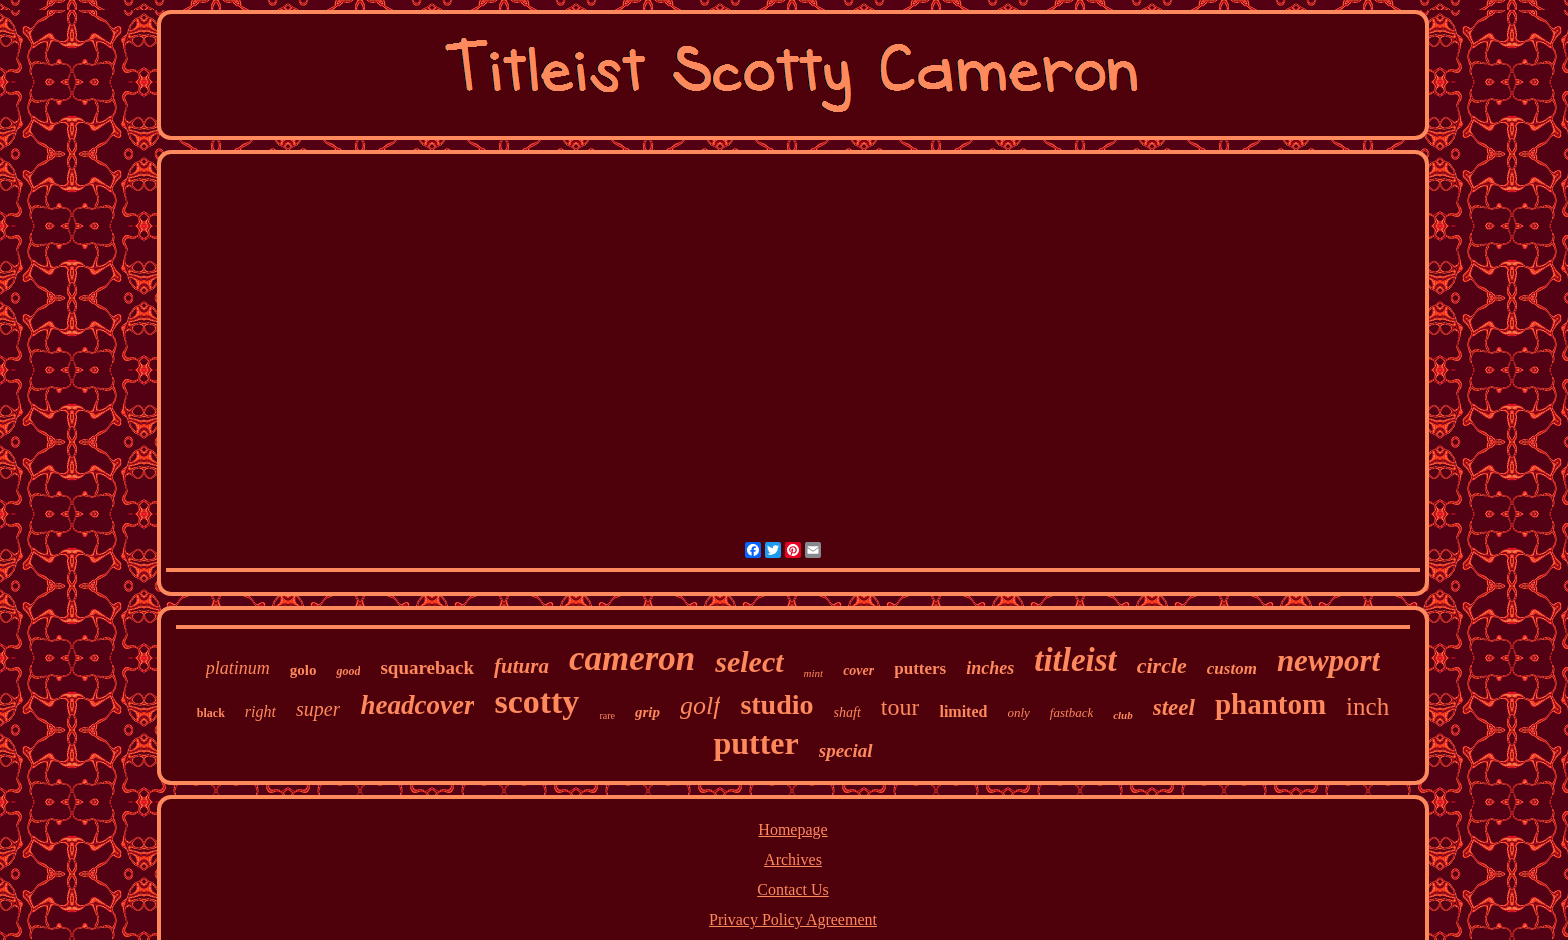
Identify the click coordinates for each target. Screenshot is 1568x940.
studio (776, 704)
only (1018, 712)
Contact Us (793, 889)
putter (755, 743)
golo (303, 670)
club (1123, 715)
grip (647, 712)
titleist (1075, 660)
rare (607, 715)
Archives (793, 859)
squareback (427, 667)
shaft (847, 712)
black (211, 713)
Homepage (792, 829)
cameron (632, 658)
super (318, 709)
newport (1328, 660)
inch (1367, 706)
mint (814, 673)
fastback (1071, 712)
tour (900, 707)
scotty (536, 701)
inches (990, 668)
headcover (417, 705)
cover (858, 670)
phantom (1270, 704)
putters (920, 668)
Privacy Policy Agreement (793, 919)
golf (700, 705)
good (348, 671)
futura (521, 666)
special (846, 750)
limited (963, 711)
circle (1162, 665)
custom (1232, 668)
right (260, 711)
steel (1174, 707)
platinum (238, 668)
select (749, 661)
